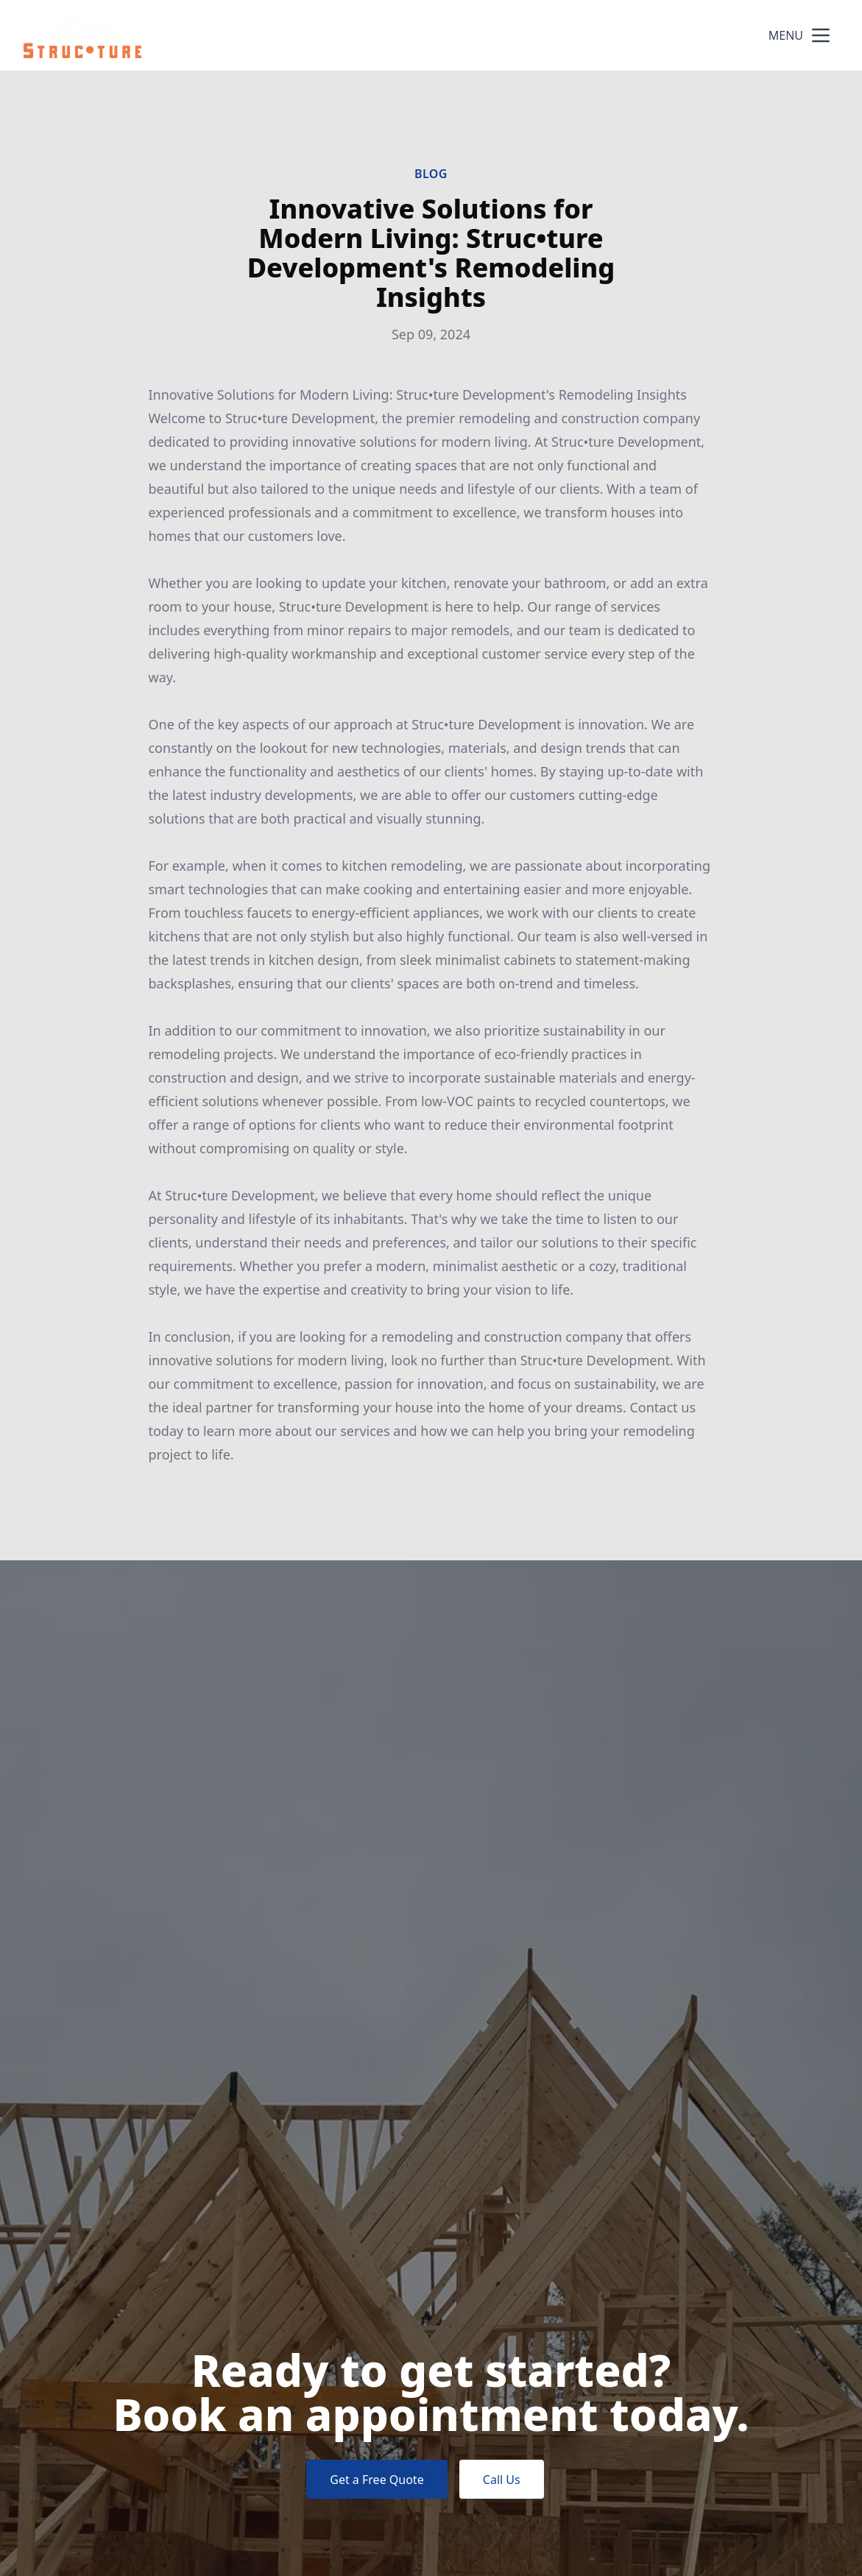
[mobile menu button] (820, 35)
